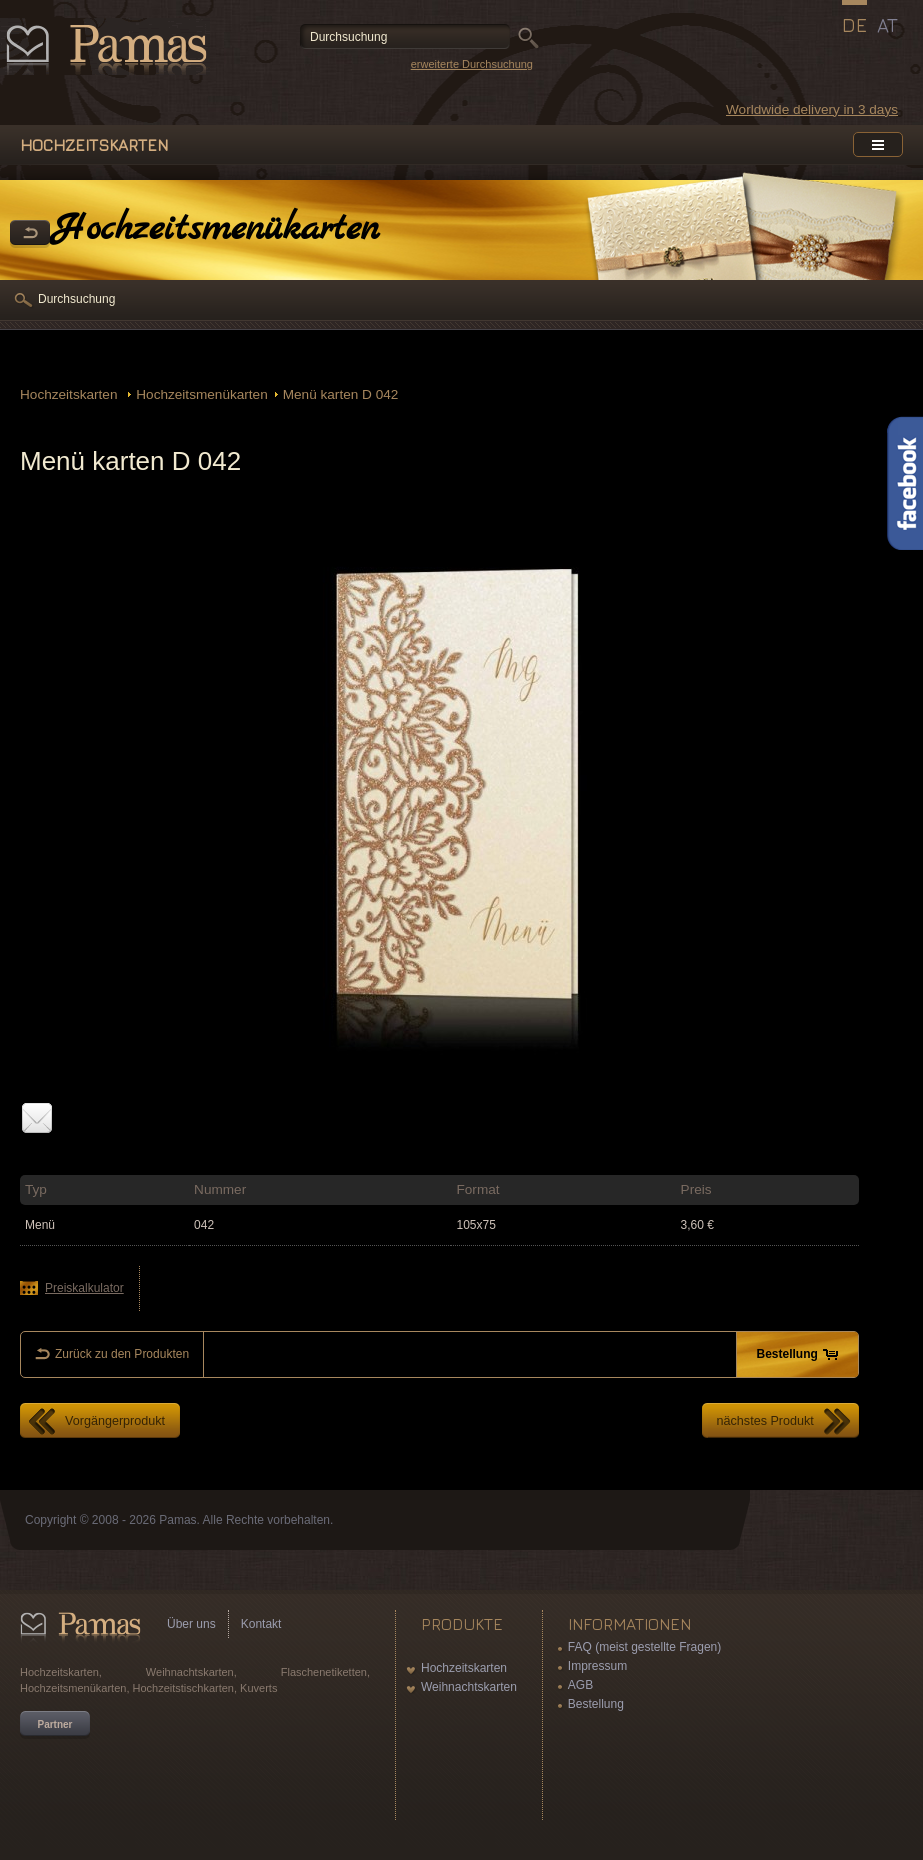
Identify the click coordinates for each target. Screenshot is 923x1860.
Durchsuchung (76, 299)
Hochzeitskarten (70, 394)
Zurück (30, 234)
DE (854, 25)
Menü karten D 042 (341, 394)
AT (887, 25)
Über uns (191, 1624)
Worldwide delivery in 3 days (812, 109)
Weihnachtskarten (469, 1687)
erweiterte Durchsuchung (472, 64)
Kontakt (261, 1624)
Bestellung (596, 1704)
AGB (580, 1685)
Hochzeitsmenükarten (201, 394)
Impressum (597, 1666)
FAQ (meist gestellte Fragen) (644, 1647)
